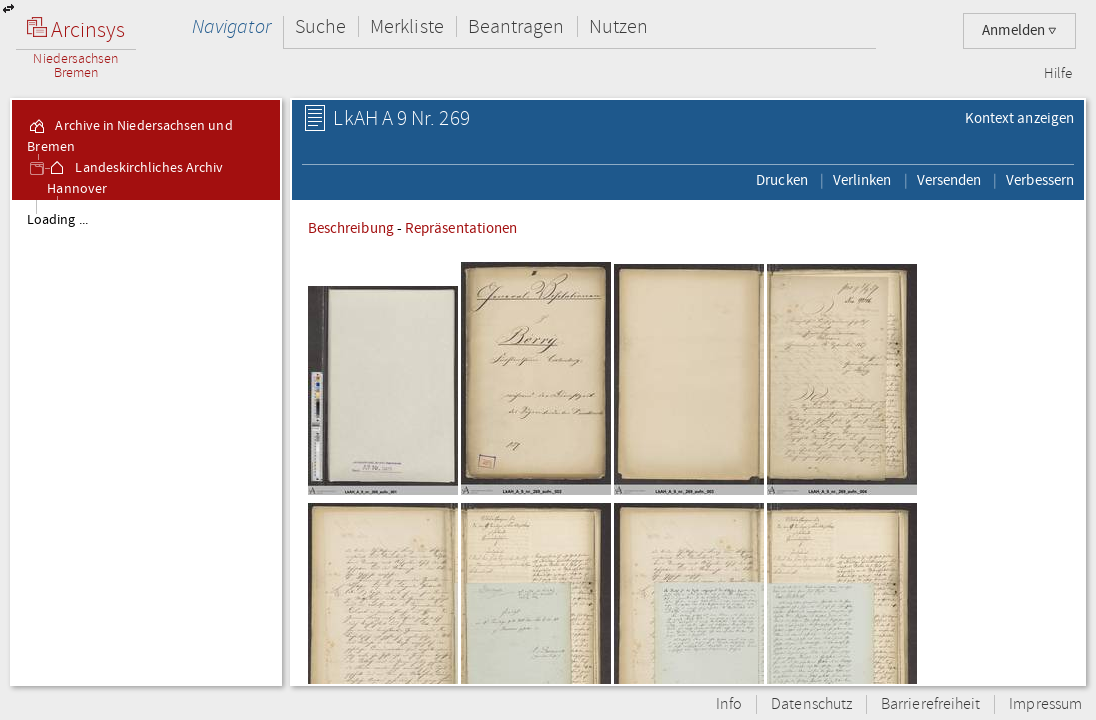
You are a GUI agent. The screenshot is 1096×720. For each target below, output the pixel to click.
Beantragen (516, 26)
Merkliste (407, 26)
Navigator (231, 26)
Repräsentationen (461, 228)
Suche (320, 26)
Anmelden (1019, 30)
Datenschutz (811, 704)
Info (729, 704)
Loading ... (57, 220)
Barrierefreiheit (930, 704)
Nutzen (618, 26)
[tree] (146, 442)
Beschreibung (351, 228)
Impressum (1045, 704)
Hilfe (1058, 74)
